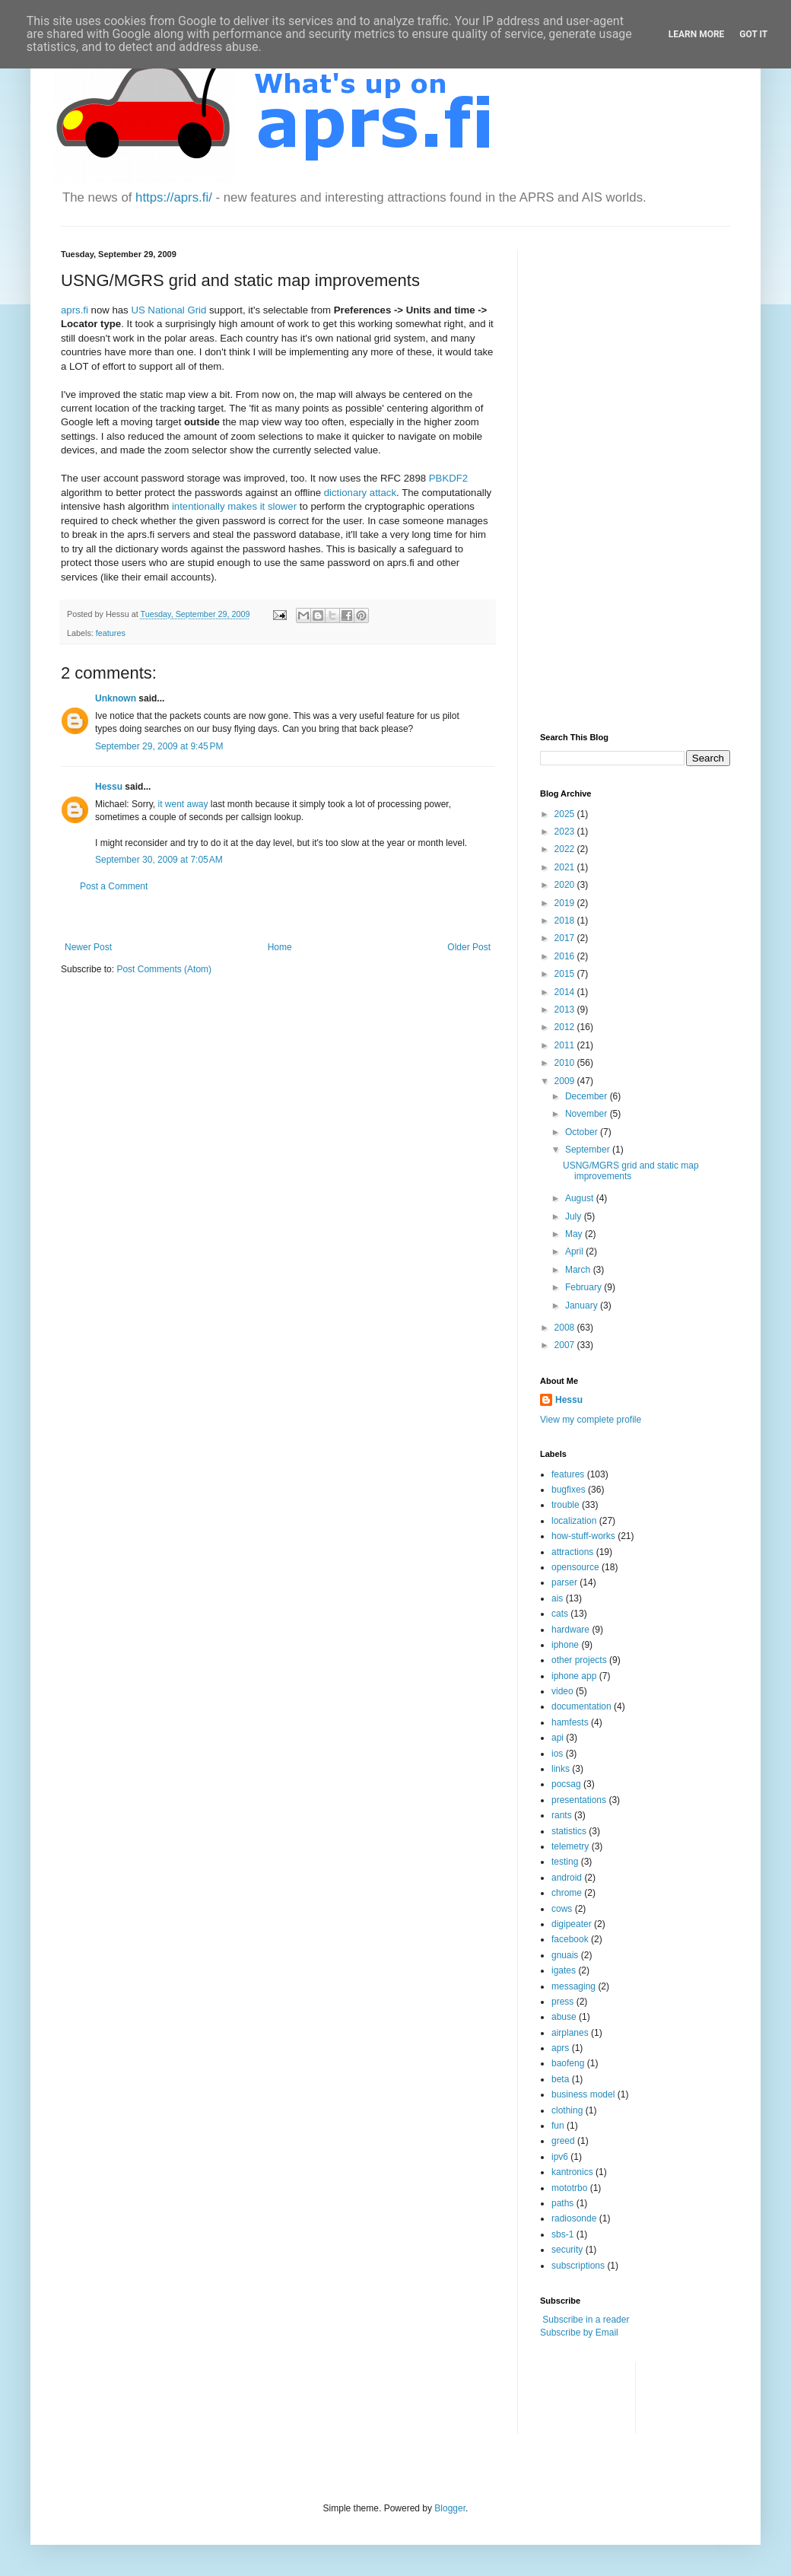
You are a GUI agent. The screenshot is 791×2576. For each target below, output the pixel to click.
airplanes (570, 2032)
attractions (572, 1552)
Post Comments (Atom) (163, 969)
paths (562, 2203)
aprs (560, 2048)
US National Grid (168, 310)
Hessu (108, 786)
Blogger (449, 2508)
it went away (182, 804)
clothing (567, 2110)
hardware (570, 1629)
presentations (578, 1800)
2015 (565, 973)
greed (563, 2141)
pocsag (566, 1784)
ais (557, 1598)
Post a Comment (114, 886)
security (567, 2249)
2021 (565, 867)
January (582, 1305)
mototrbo (569, 2188)
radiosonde (573, 2218)
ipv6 (559, 2156)
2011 (565, 1045)
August (580, 1198)
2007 (565, 1345)
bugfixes (568, 1489)
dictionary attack (360, 492)
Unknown (115, 698)
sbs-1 (562, 2234)
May (575, 1234)
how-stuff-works (583, 1536)
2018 (565, 920)
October (582, 1132)
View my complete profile (590, 1419)
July (574, 1216)
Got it (753, 34)
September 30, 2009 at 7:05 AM (159, 859)
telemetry (570, 1846)
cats (559, 1613)
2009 (565, 1081)
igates (563, 1970)
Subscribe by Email (579, 2332)
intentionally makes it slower (234, 506)
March (579, 1269)
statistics (568, 1831)
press (562, 2001)
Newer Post (88, 947)
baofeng (567, 2063)
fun (557, 2125)
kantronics (572, 2172)
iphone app (573, 1676)
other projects (579, 1660)
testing (564, 1861)
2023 (565, 831)
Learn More (697, 34)
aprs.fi (74, 310)
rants (561, 1815)
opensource (575, 1567)
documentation (581, 1706)
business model (583, 2094)
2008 (565, 1327)
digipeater (571, 1924)
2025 (565, 814)
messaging (573, 1986)
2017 (565, 938)
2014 (565, 992)
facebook (570, 1939)
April (575, 1251)
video (562, 1691)
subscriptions (578, 2265)
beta (560, 2079)
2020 (565, 884)
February (584, 1287)
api (557, 1737)
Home (280, 947)
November (587, 1113)
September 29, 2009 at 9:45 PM (159, 746)
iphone (565, 1644)
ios (557, 1753)
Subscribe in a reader (585, 2319)
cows (561, 1908)
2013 (565, 1009)
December (587, 1096)
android (566, 1877)
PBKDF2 (448, 478)
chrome (566, 1892)
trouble (565, 1504)
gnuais (564, 1955)
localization (573, 1520)
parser (564, 1582)
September (588, 1149)
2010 (565, 1062)
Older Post (469, 947)
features (110, 633)
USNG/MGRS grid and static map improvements (631, 1170)
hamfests (570, 1722)
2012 (565, 1027)
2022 (565, 849)
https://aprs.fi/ (173, 197)
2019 (565, 903)
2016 (565, 956)
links (560, 1768)
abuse (564, 2017)
